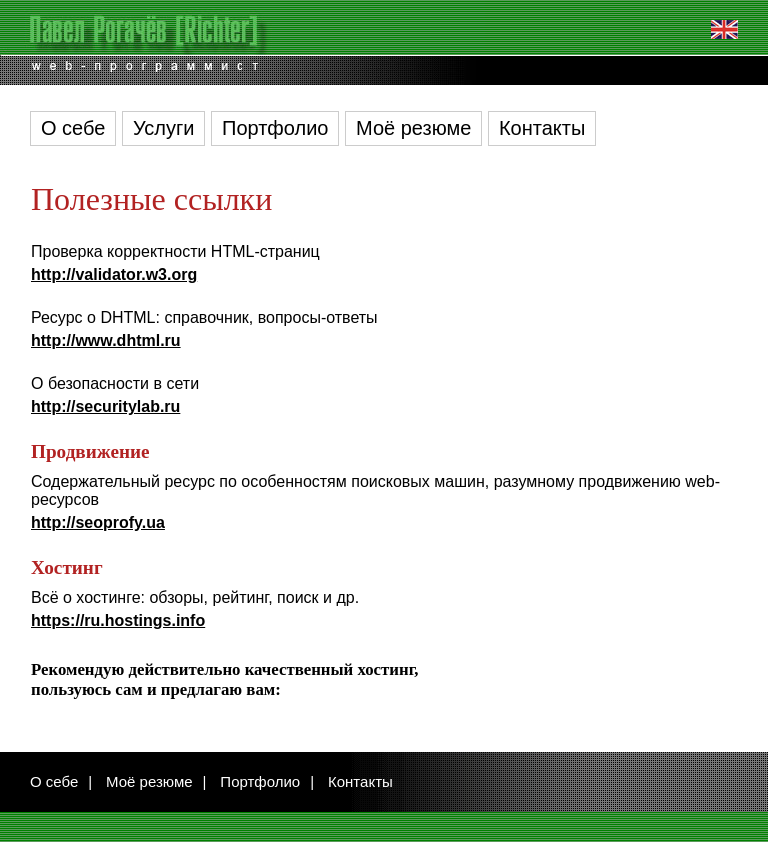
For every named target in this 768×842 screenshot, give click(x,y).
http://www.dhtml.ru (106, 340)
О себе (73, 128)
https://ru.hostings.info (118, 620)
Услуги (164, 128)
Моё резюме (413, 128)
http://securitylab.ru (105, 406)
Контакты (542, 128)
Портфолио (275, 128)
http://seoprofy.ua (98, 522)
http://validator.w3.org (114, 274)
